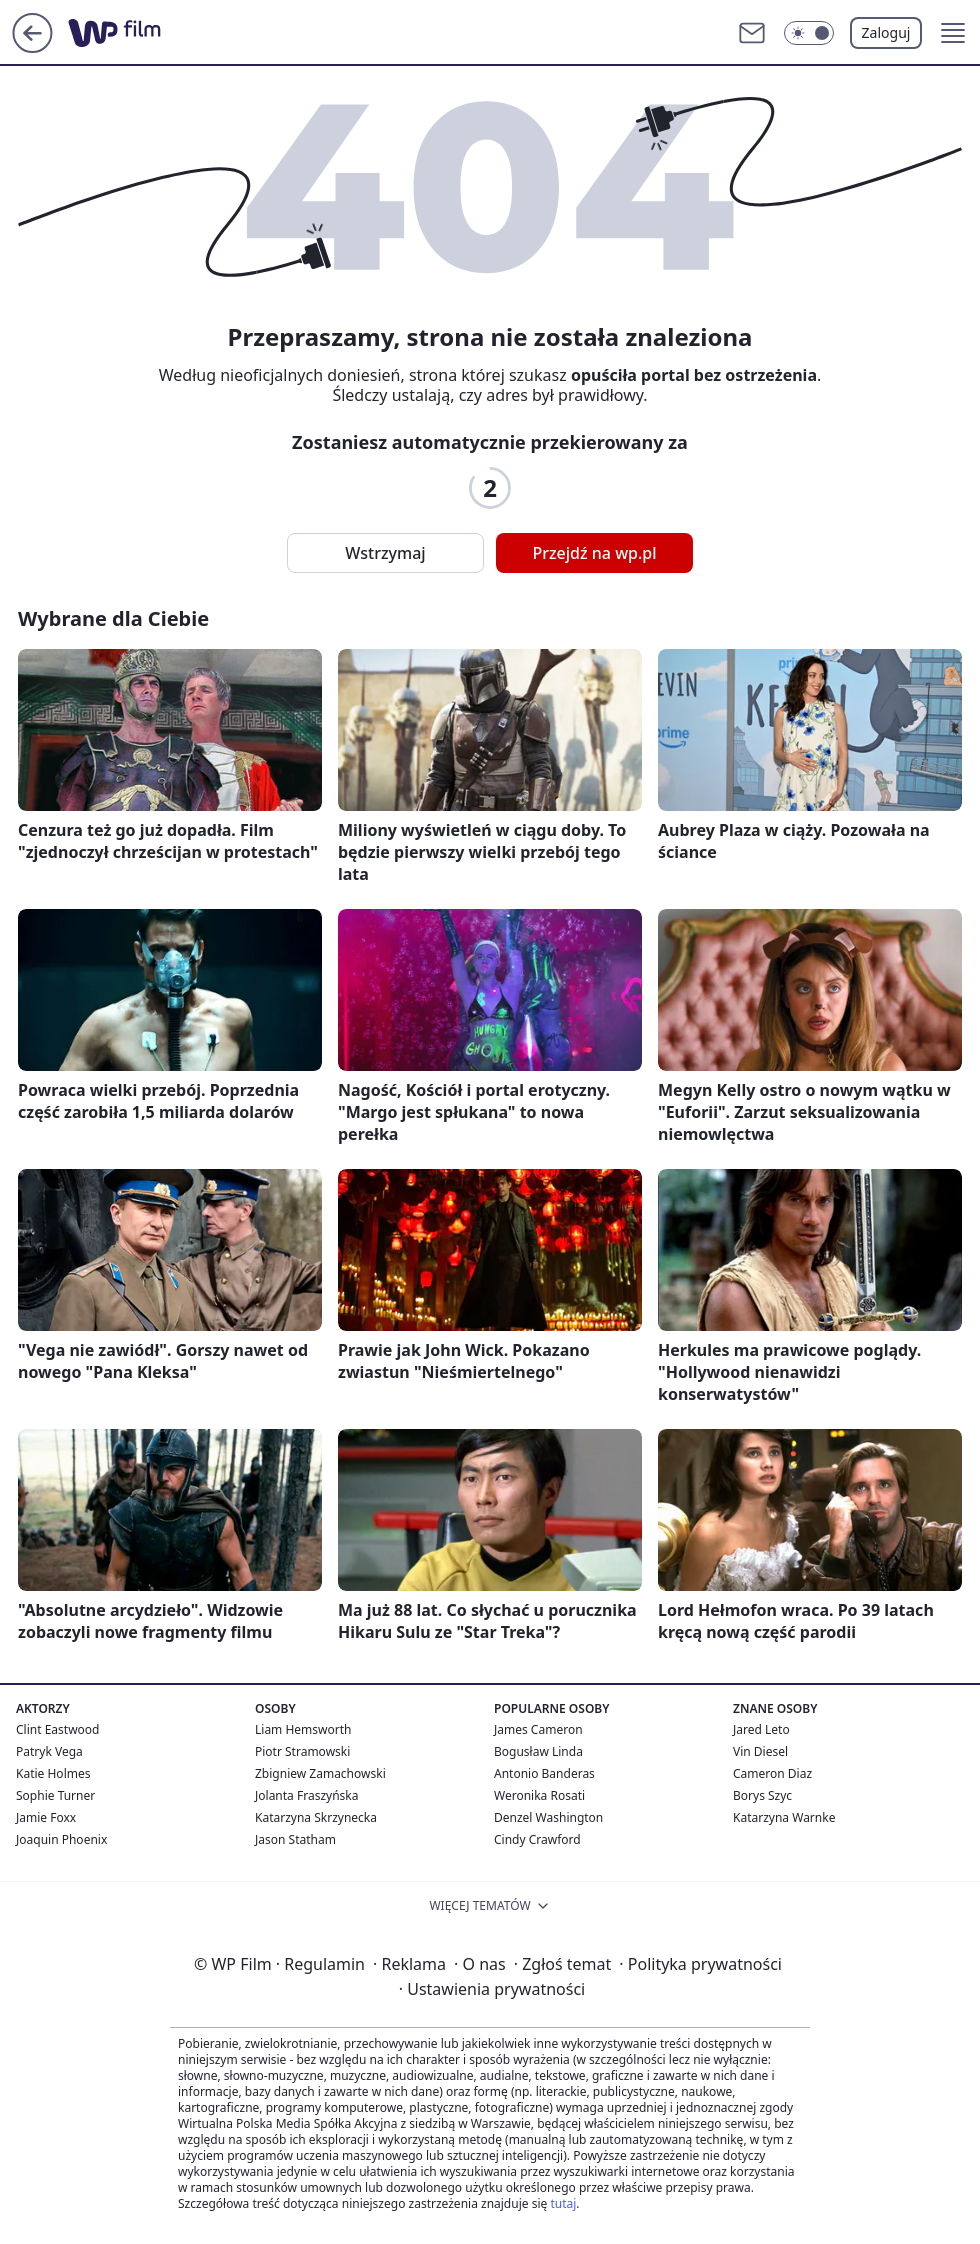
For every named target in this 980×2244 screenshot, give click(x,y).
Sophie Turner (55, 1795)
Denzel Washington (548, 1817)
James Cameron (538, 1729)
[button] (953, 33)
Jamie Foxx (46, 1817)
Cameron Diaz (772, 1773)
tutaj (563, 2203)
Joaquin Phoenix (61, 1839)
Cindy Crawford (537, 1839)
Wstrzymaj (385, 553)
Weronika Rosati (539, 1795)
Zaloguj (886, 32)
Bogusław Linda (538, 1751)
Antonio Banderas (544, 1773)
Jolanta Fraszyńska (306, 1795)
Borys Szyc (762, 1795)
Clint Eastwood (57, 1729)
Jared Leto (761, 1729)
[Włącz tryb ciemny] (809, 33)
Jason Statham (295, 1839)
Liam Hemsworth (303, 1729)
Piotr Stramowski (302, 1751)
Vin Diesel (760, 1751)
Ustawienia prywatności (492, 1989)
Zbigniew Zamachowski (320, 1773)
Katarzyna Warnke (784, 1817)
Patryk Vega (49, 1751)
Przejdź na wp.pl (594, 553)
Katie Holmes (53, 1773)
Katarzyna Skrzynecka (316, 1817)
